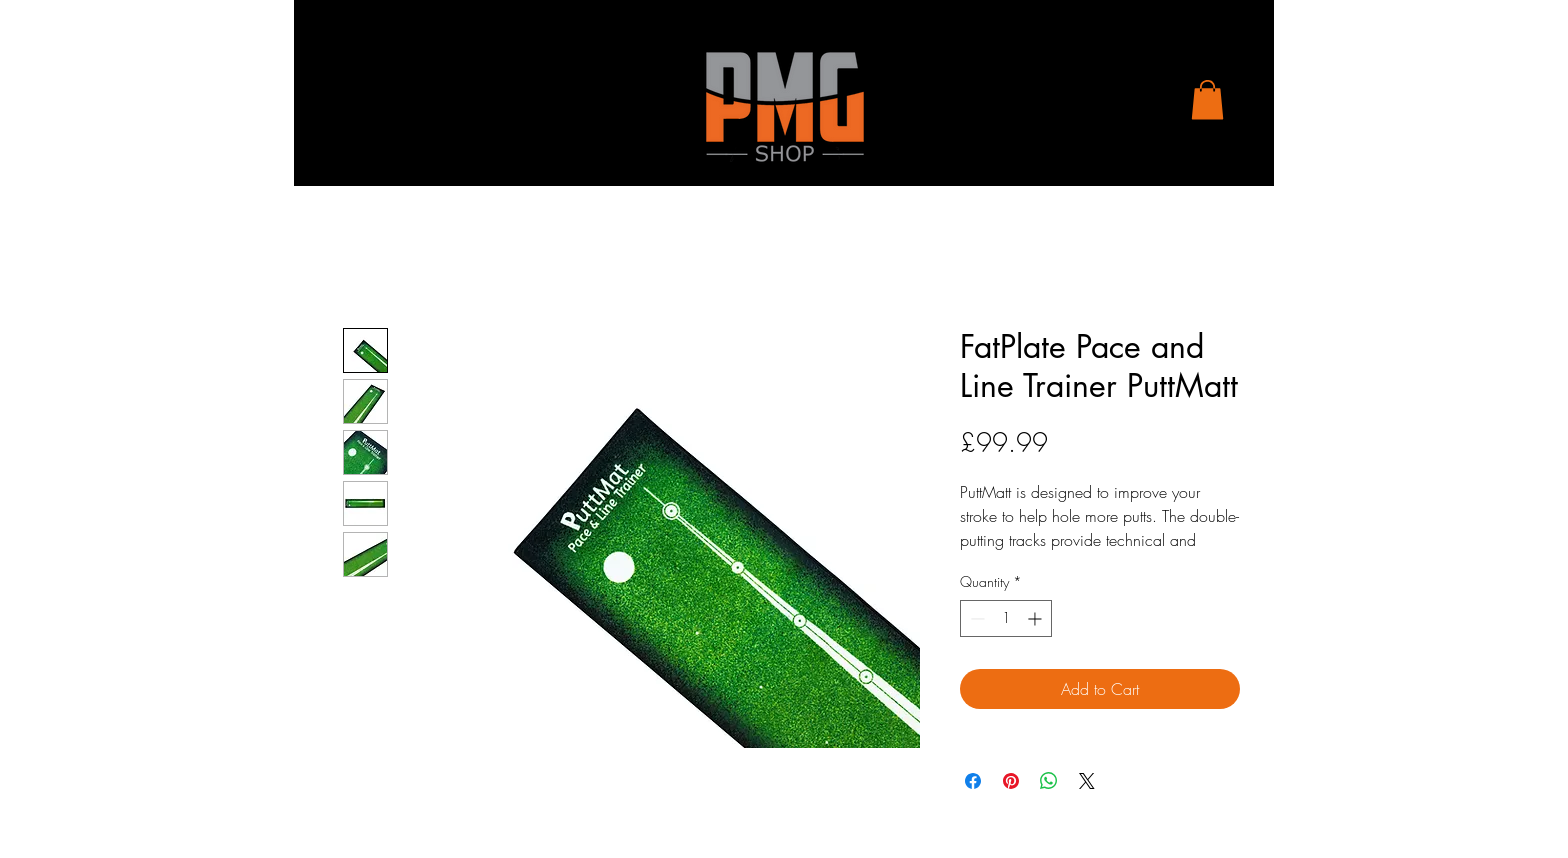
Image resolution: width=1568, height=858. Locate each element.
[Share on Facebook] (973, 781)
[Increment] (1036, 618)
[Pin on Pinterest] (1011, 781)
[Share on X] (1087, 781)
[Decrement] (975, 618)
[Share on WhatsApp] (1049, 781)
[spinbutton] (1006, 618)
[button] (1207, 99)
